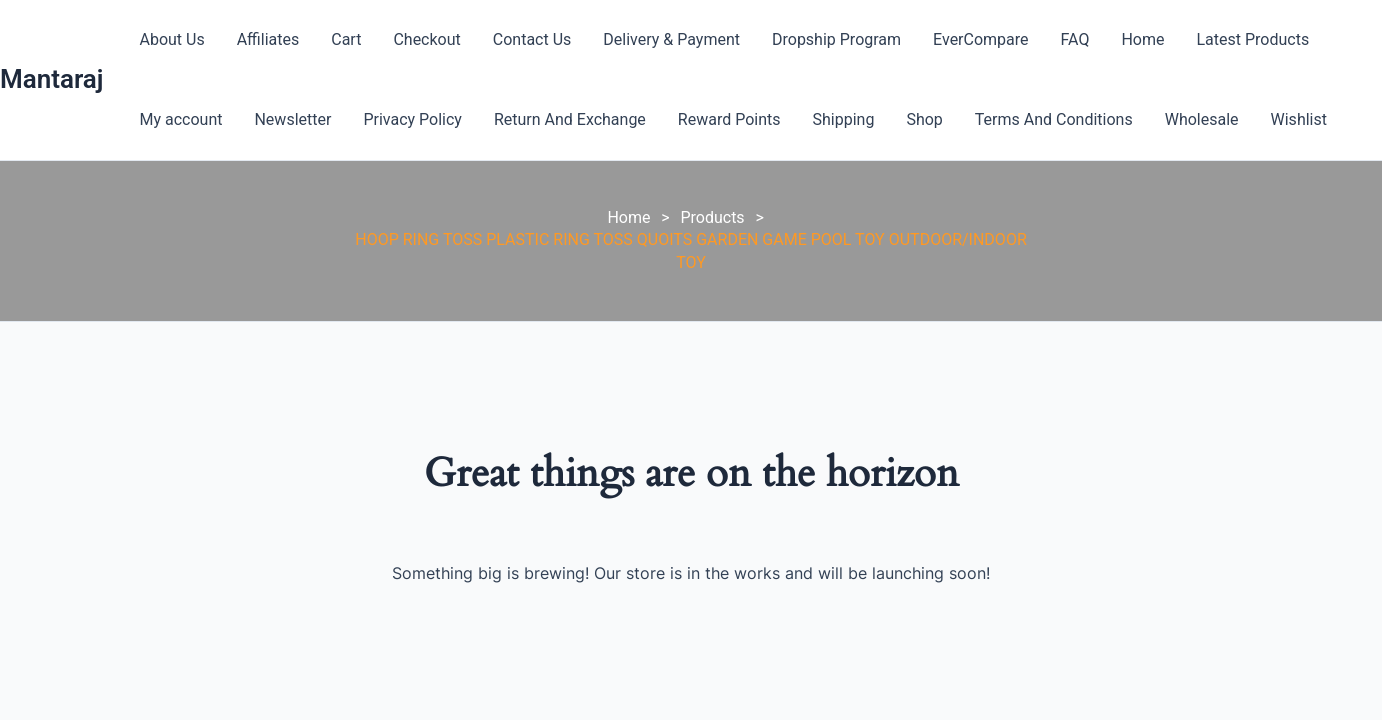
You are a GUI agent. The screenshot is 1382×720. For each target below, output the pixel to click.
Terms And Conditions (1054, 119)
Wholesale (1202, 119)
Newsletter (292, 119)
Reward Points (729, 119)
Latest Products (1253, 39)
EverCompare (980, 39)
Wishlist (1299, 119)
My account (180, 119)
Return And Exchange (570, 119)
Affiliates (268, 39)
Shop (924, 119)
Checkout (426, 39)
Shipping (844, 119)
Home (1142, 39)
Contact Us (532, 39)
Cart (346, 39)
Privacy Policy (412, 119)
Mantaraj (51, 79)
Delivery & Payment (671, 39)
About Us (171, 39)
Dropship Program (836, 39)
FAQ (1075, 39)
